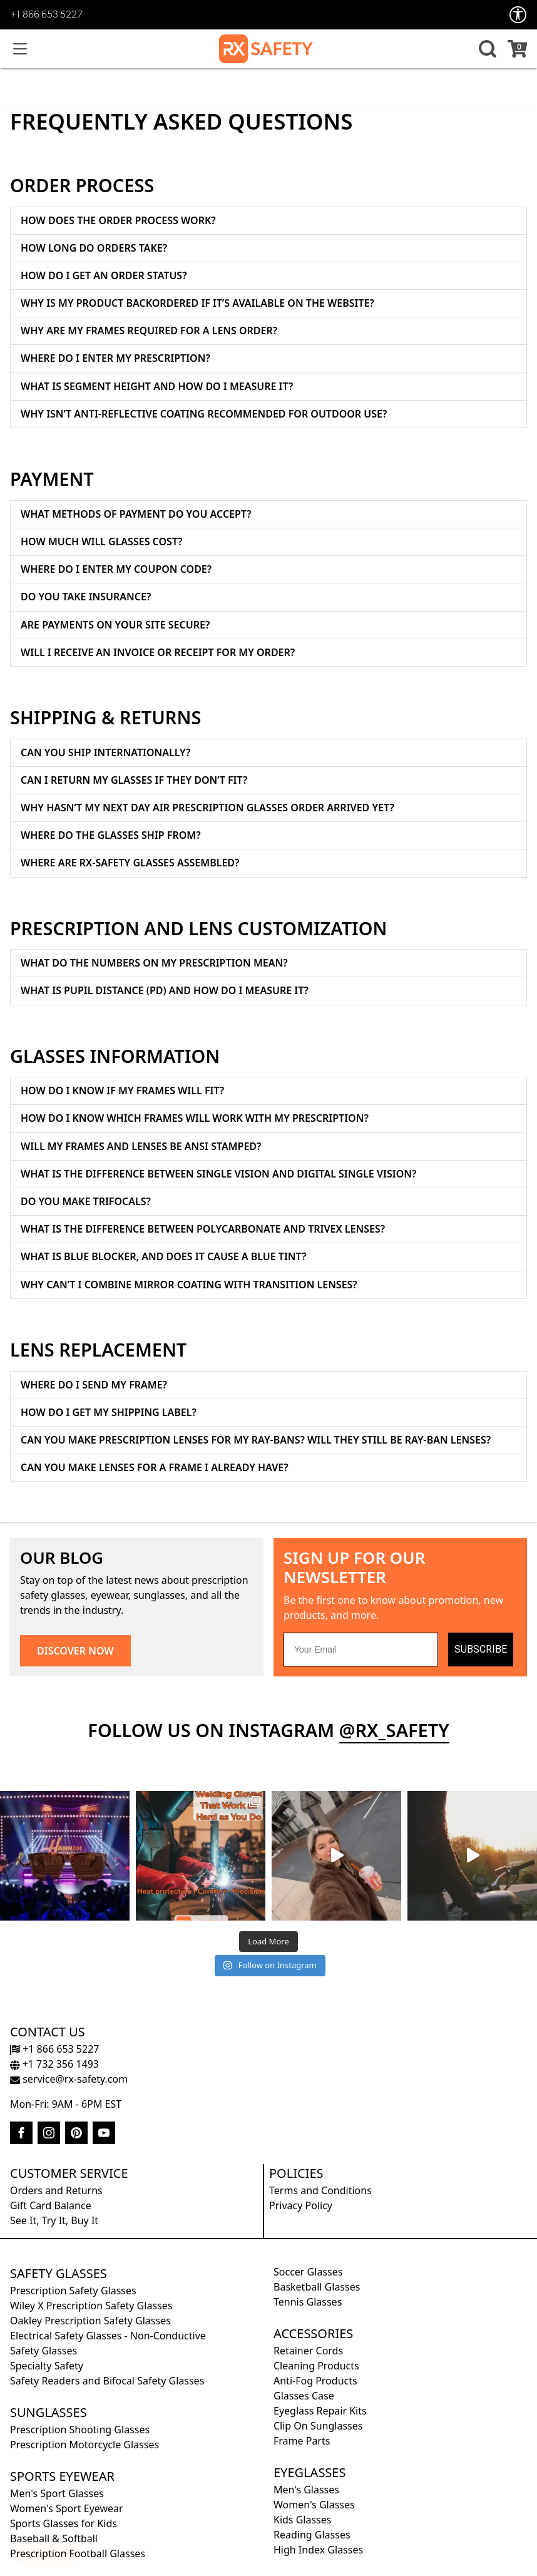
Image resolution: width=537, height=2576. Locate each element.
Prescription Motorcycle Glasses (84, 2444)
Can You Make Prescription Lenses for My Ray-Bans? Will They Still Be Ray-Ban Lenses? (256, 1440)
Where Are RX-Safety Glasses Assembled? (130, 863)
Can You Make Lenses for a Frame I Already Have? (155, 1467)
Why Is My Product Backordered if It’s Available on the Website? (197, 303)
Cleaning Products (316, 2366)
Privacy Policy (300, 2205)
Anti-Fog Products (315, 2381)
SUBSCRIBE (480, 1649)
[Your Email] (361, 1649)
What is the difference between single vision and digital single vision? (218, 1174)
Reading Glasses (312, 2535)
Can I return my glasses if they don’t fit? (134, 780)
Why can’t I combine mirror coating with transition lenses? (189, 1284)
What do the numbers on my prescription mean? (154, 963)
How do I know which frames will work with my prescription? (195, 1118)
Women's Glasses (314, 2505)
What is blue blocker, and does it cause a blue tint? (163, 1256)
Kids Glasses (302, 2520)
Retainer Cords (308, 2351)
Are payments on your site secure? (115, 625)
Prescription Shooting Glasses (80, 2429)
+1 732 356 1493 (54, 2064)
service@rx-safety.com (69, 2079)
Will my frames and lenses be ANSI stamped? (141, 1146)
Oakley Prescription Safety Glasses (90, 2320)
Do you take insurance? (86, 596)
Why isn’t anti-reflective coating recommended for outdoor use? (204, 414)
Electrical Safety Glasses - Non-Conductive (108, 2336)
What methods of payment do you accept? (136, 514)
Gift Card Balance (50, 2205)
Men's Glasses (306, 2489)
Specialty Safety (46, 2366)
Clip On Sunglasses (318, 2426)
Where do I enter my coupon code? (116, 569)
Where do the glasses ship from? (111, 835)
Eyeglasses (309, 2472)
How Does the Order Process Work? (118, 220)
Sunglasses (48, 2412)
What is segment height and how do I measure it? (157, 386)
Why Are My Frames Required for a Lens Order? (149, 330)
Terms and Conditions (320, 2190)
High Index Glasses (318, 2550)
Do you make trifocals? (86, 1201)
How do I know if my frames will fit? (122, 1090)
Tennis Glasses (308, 2302)
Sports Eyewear (62, 2476)
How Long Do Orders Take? (94, 248)
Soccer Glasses (308, 2272)
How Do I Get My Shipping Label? (109, 1412)
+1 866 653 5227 (46, 15)
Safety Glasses (58, 2273)
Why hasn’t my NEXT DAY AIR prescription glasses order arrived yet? (207, 807)
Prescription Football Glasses (77, 2553)
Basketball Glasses (317, 2287)
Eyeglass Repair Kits (320, 2411)
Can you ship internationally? (105, 752)
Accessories (313, 2333)
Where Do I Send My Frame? (94, 1385)
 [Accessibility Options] (518, 14)
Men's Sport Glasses (57, 2493)
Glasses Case (304, 2396)
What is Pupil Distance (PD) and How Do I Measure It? (165, 990)
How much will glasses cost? (102, 541)
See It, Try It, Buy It (54, 2220)
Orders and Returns (56, 2190)
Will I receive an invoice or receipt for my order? (158, 652)
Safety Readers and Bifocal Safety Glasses (107, 2381)
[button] (485, 48)
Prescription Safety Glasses (73, 2290)
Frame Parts (302, 2441)
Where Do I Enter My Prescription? (115, 358)
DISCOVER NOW (75, 1651)
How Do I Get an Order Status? (104, 275)
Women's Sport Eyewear (66, 2508)
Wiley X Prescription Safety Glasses (91, 2305)
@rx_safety (394, 1730)
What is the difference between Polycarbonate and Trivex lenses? (203, 1229)
